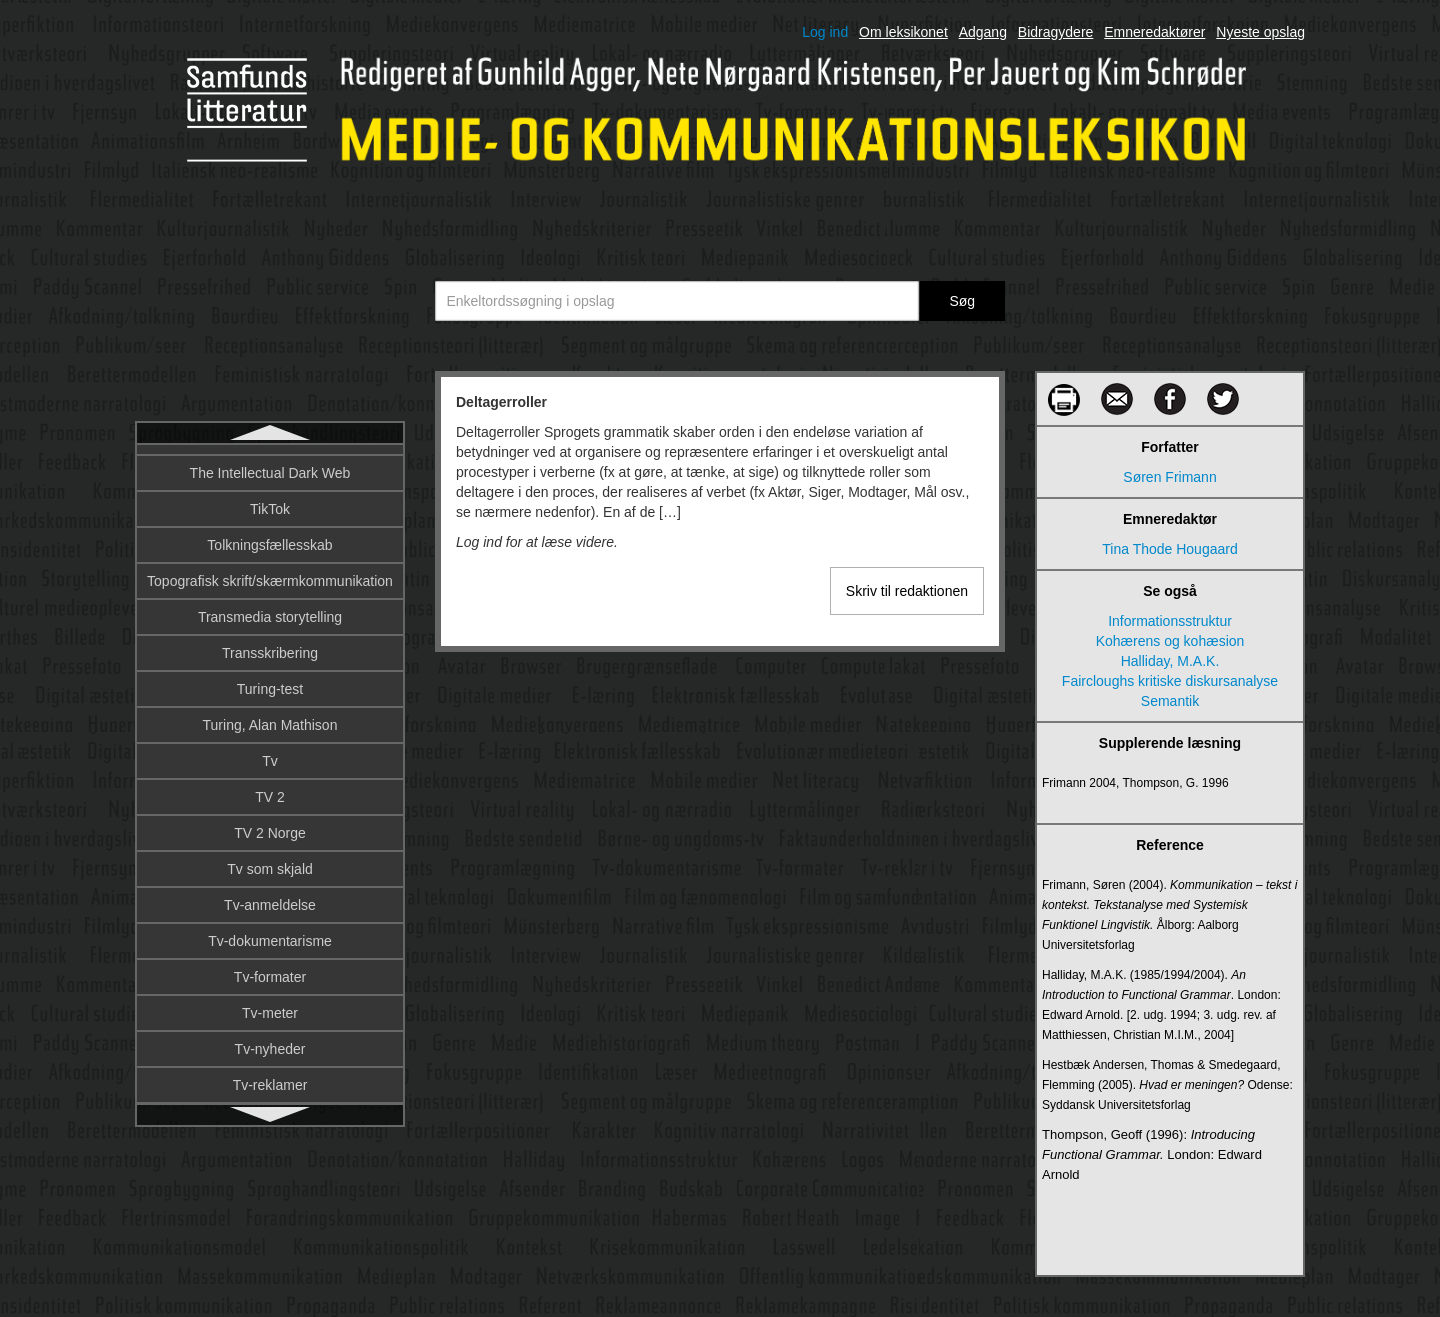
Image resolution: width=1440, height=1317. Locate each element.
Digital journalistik (270, 896)
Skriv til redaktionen (907, 591)
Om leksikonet (903, 32)
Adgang (983, 32)
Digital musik (269, 1040)
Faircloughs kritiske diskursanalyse (1170, 681)
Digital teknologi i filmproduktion (270, 1076)
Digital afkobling (270, 752)
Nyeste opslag (1260, 32)
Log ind (825, 32)
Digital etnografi (269, 860)
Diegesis (270, 644)
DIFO (269, 716)
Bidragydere (1056, 32)
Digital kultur (269, 932)
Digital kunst (270, 968)
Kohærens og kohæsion (1170, 641)
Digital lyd (270, 1004)
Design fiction (270, 536)
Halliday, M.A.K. (1170, 661)
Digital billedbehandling (270, 788)
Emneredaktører (1154, 32)
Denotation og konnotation (269, 500)
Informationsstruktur (1170, 621)
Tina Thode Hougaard (1169, 549)
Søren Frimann (1169, 477)
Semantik (1170, 701)
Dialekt (270, 608)
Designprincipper (269, 572)
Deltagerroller (269, 464)
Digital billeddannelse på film (269, 824)
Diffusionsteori (270, 680)
